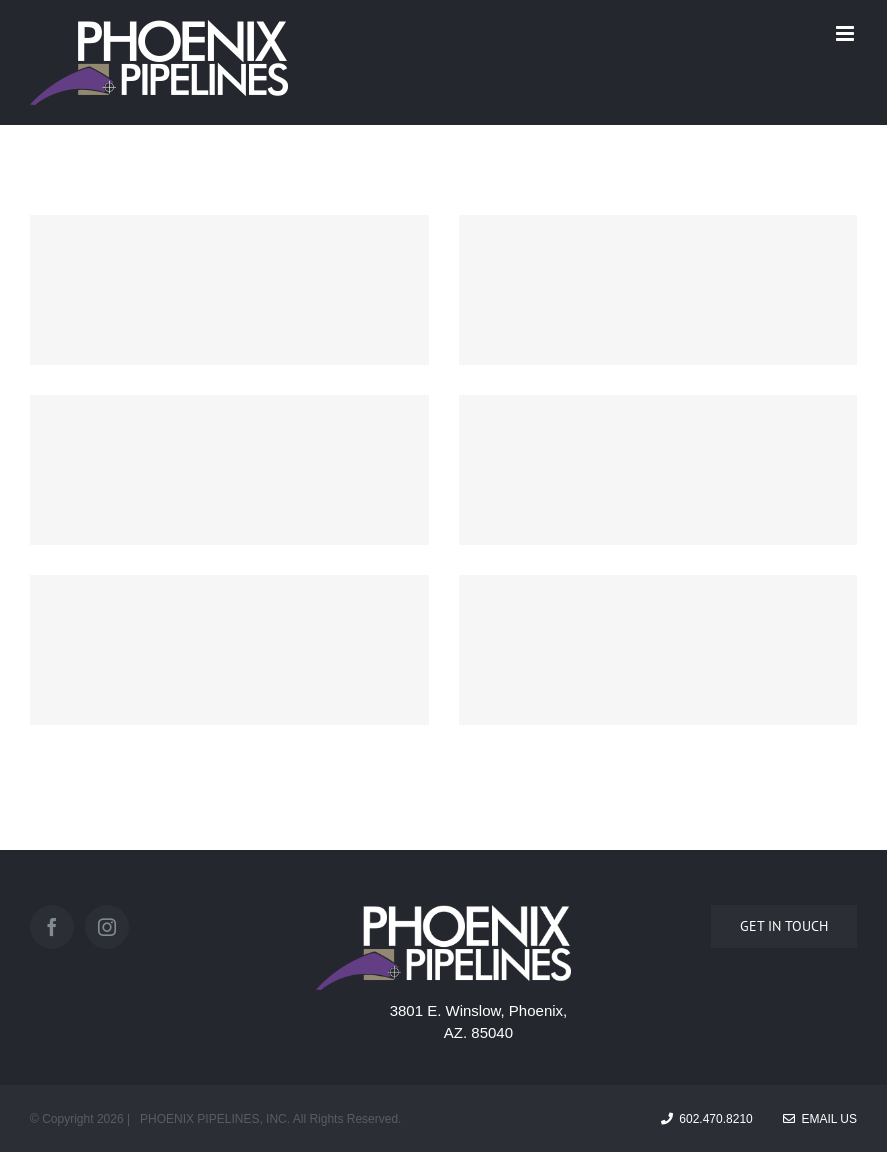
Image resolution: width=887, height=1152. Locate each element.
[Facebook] (52, 927)
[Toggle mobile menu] (846, 33)
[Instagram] (107, 927)
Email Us (820, 1119)
